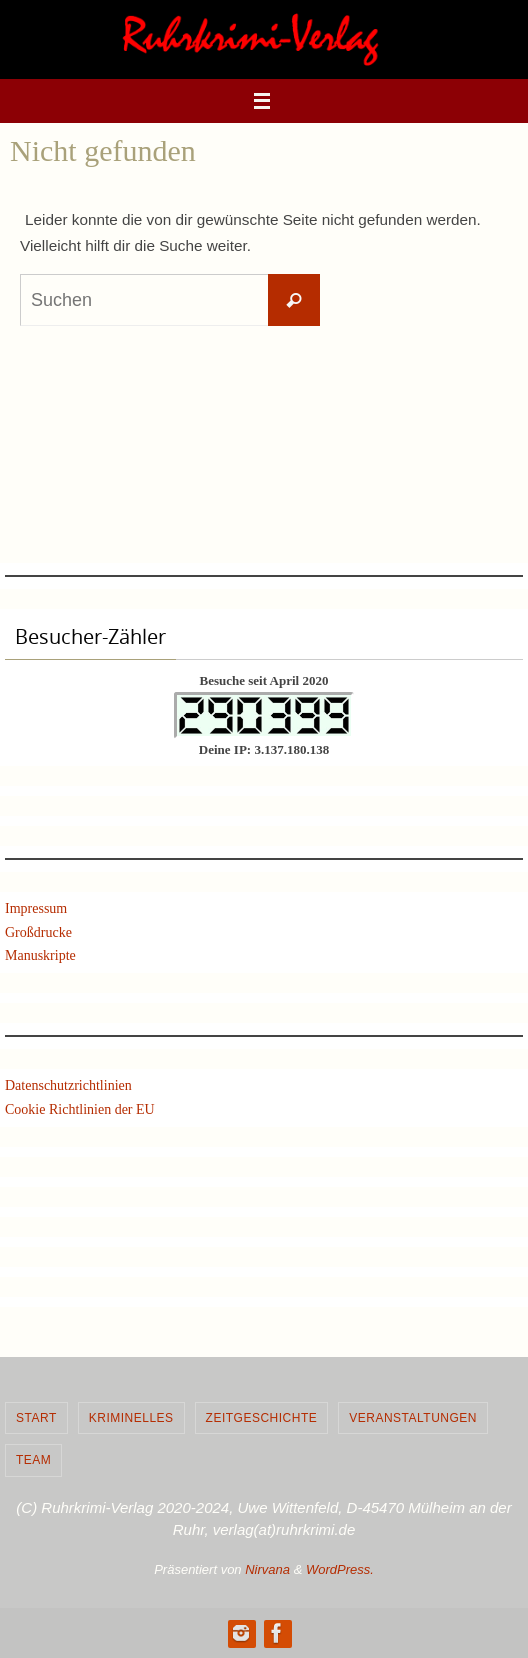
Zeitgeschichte (262, 1418)
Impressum (36, 908)
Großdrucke (38, 932)
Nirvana (267, 1569)
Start (36, 1418)
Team (33, 1460)
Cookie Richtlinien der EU (80, 1109)
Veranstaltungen (413, 1418)
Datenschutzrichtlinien (68, 1085)
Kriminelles (131, 1418)
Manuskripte (40, 955)
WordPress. (340, 1569)
